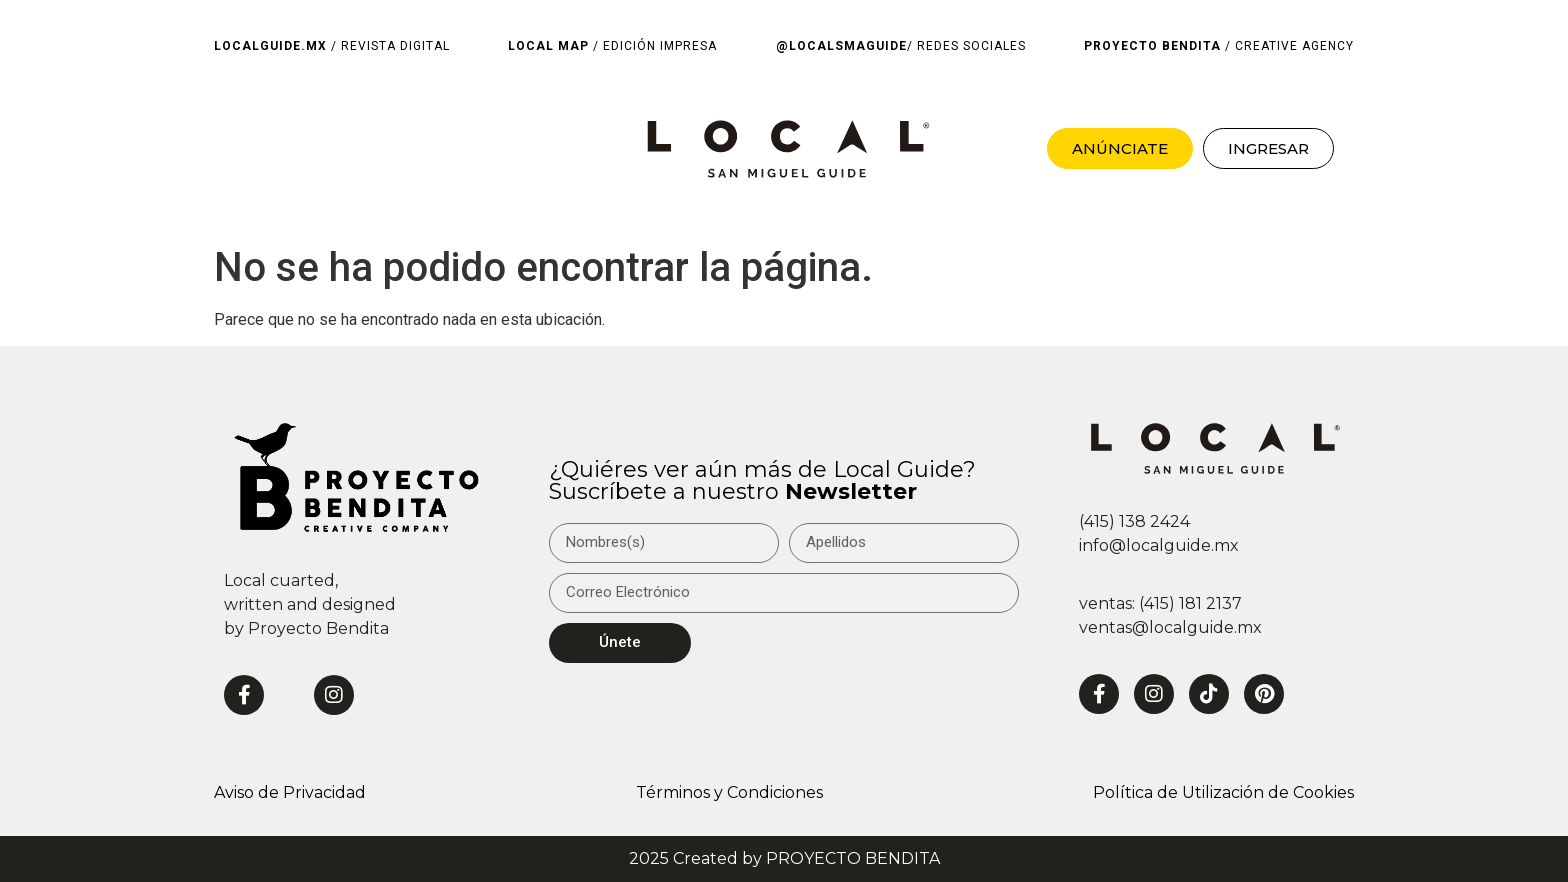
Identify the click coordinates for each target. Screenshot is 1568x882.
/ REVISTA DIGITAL (332, 46)
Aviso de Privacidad (290, 792)
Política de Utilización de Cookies (1223, 792)
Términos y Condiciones (729, 792)
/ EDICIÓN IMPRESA (612, 46)
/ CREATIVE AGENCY (1219, 46)
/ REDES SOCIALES (901, 46)
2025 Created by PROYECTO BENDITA (784, 858)
